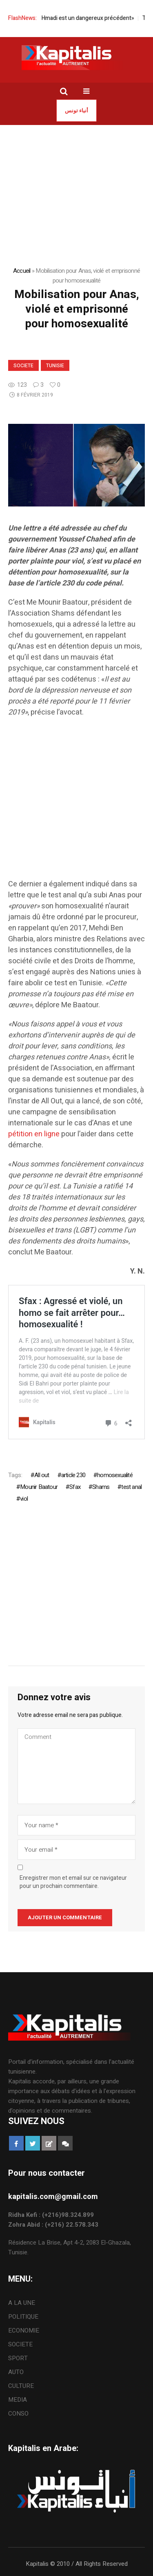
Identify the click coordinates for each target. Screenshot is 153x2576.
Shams (100, 1486)
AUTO (16, 2372)
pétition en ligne (34, 1134)
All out (41, 1475)
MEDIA (17, 2399)
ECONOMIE (23, 2330)
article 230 (73, 1475)
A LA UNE (21, 2302)
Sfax (74, 1486)
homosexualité (115, 1475)
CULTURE (21, 2385)
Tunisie (55, 365)
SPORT (18, 2358)
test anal (131, 1486)
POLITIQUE (23, 2316)
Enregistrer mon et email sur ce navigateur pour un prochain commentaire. (73, 1882)
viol (24, 1498)
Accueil (22, 270)
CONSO (18, 2413)
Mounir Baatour (39, 1486)
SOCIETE (23, 365)
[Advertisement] (76, 802)
